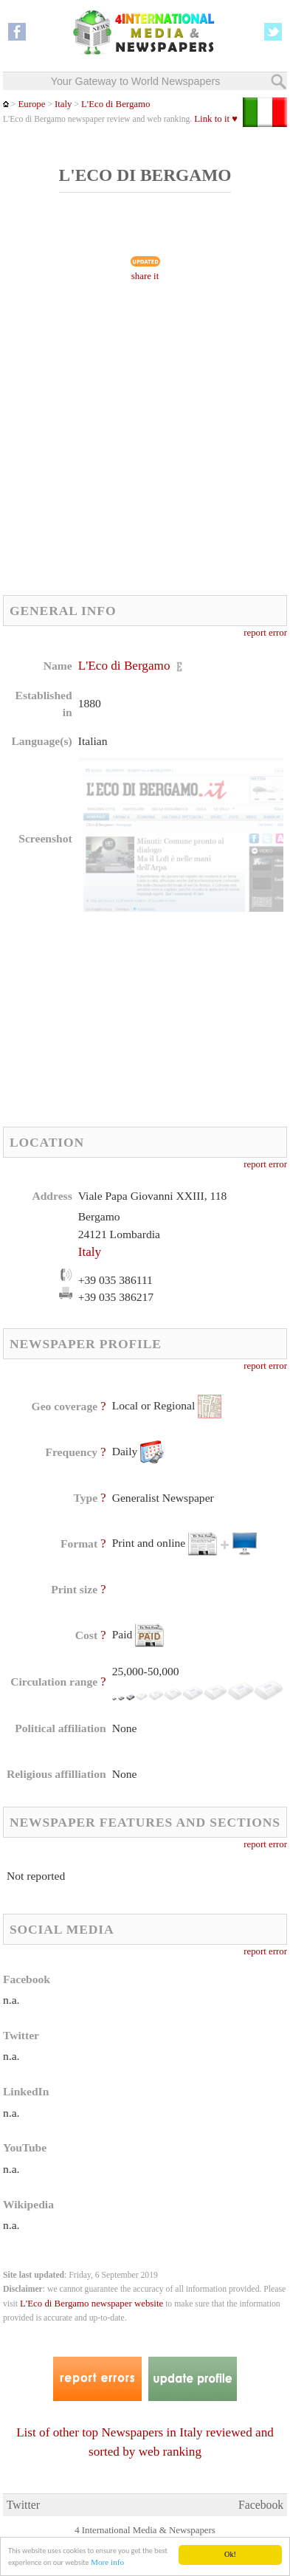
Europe (31, 104)
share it (145, 276)
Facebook (260, 2504)
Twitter (23, 2504)
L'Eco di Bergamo (116, 104)
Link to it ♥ (216, 119)
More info (107, 2562)
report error (265, 633)
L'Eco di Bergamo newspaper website (91, 2303)
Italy (63, 104)
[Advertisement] (145, 443)
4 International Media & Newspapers (145, 2530)
